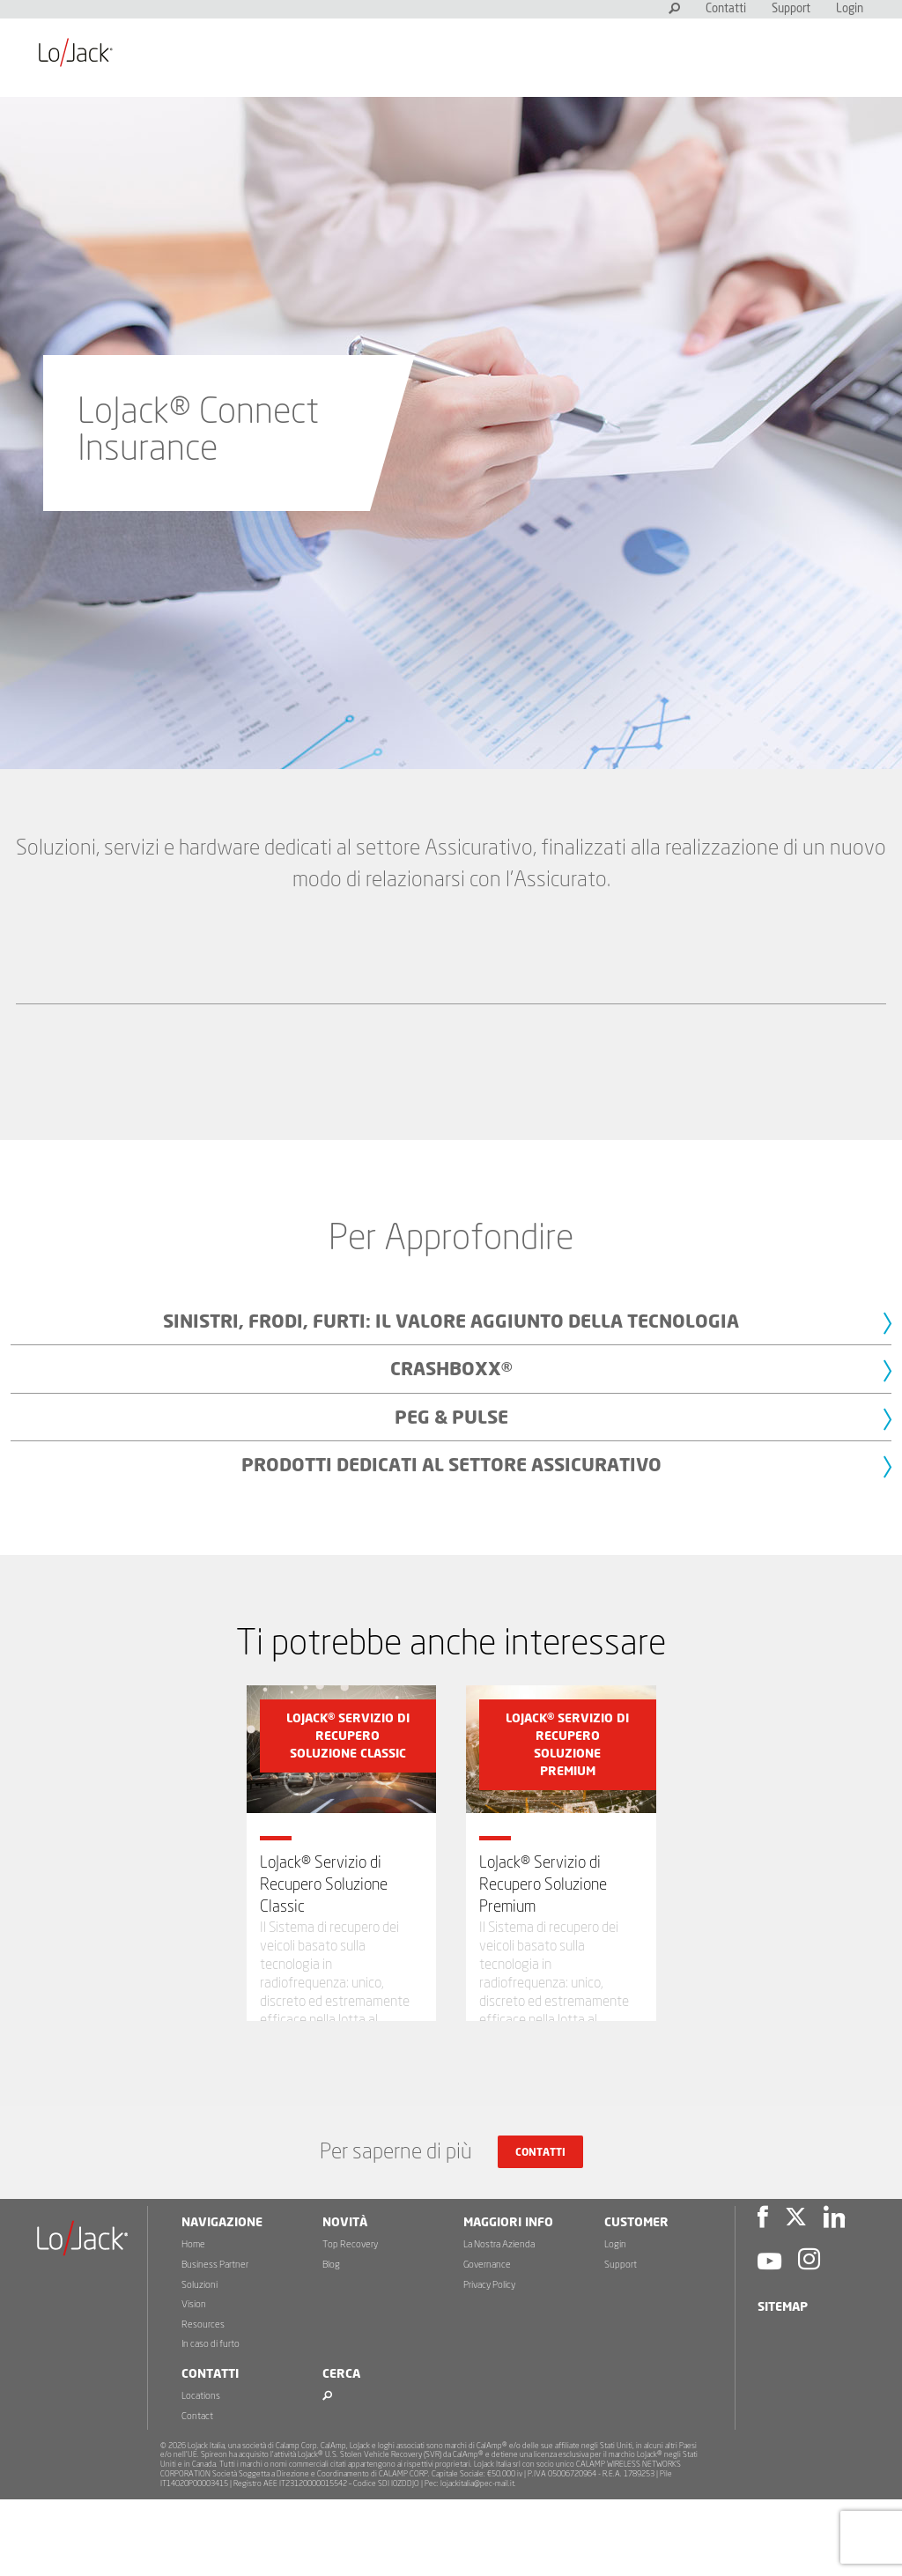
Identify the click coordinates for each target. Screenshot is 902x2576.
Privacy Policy (489, 2361)
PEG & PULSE (451, 1418)
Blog (331, 2342)
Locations (200, 2473)
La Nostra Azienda (499, 2322)
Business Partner (214, 2342)
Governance (487, 2342)
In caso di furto (210, 2421)
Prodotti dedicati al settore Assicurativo (451, 1465)
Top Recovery (350, 2322)
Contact (197, 2493)
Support (791, 9)
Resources (203, 2401)
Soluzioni (199, 2361)
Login (849, 9)
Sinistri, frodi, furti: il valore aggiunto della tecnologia (451, 1322)
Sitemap (783, 2385)
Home (193, 2322)
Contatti (726, 9)
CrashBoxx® (451, 1369)
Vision (193, 2382)
